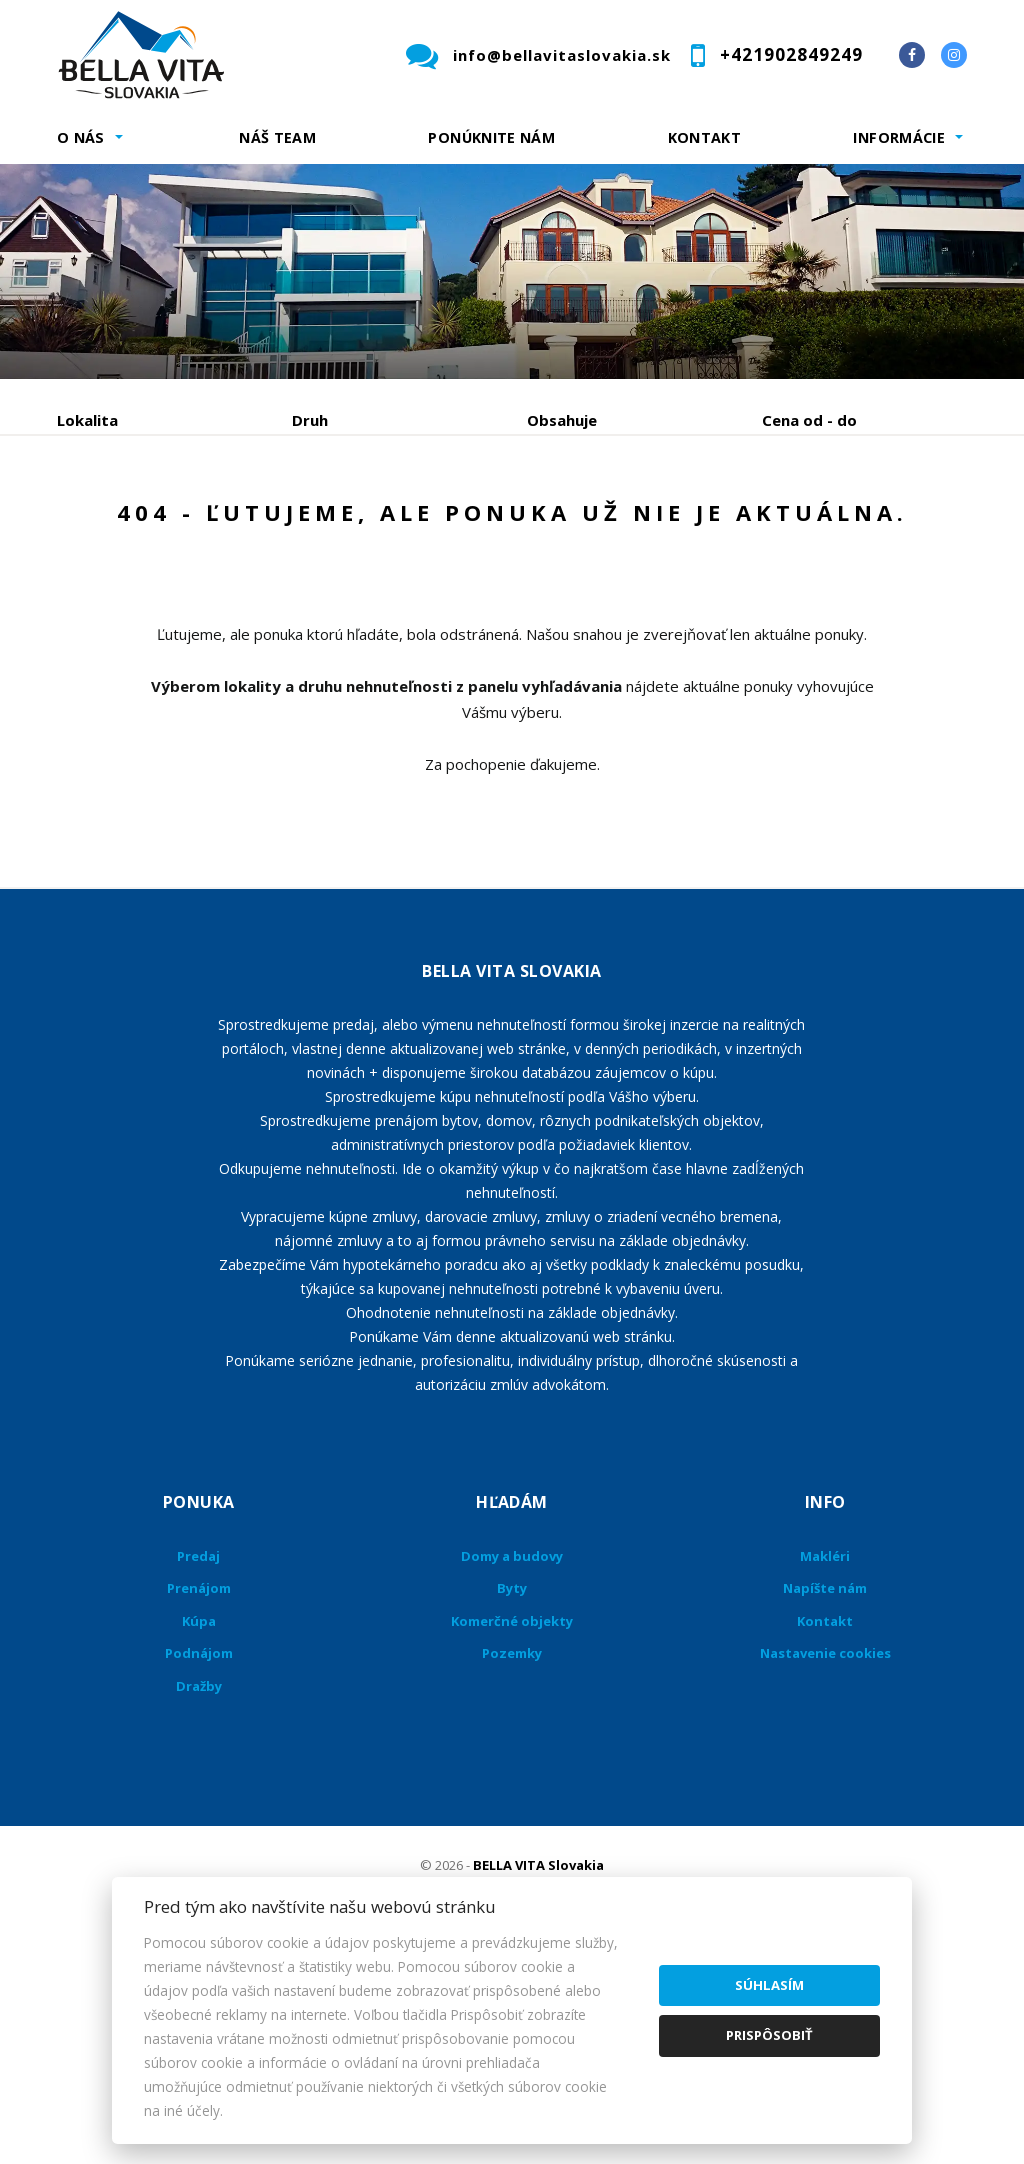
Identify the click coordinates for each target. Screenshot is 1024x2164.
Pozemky (512, 1845)
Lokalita (87, 420)
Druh (310, 420)
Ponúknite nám (491, 137)
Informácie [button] (899, 137)
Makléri (825, 1748)
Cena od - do (809, 420)
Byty (512, 1780)
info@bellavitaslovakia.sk (562, 55)
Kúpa (357, 524)
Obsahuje (562, 420)
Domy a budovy (512, 1748)
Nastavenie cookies (825, 1845)
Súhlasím (769, 1985)
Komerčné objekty (512, 1813)
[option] (512, 271)
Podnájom (132, 572)
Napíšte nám (825, 1780)
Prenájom (241, 524)
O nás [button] (81, 137)
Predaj (119, 524)
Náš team (277, 137)
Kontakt (705, 137)
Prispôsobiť (769, 2035)
